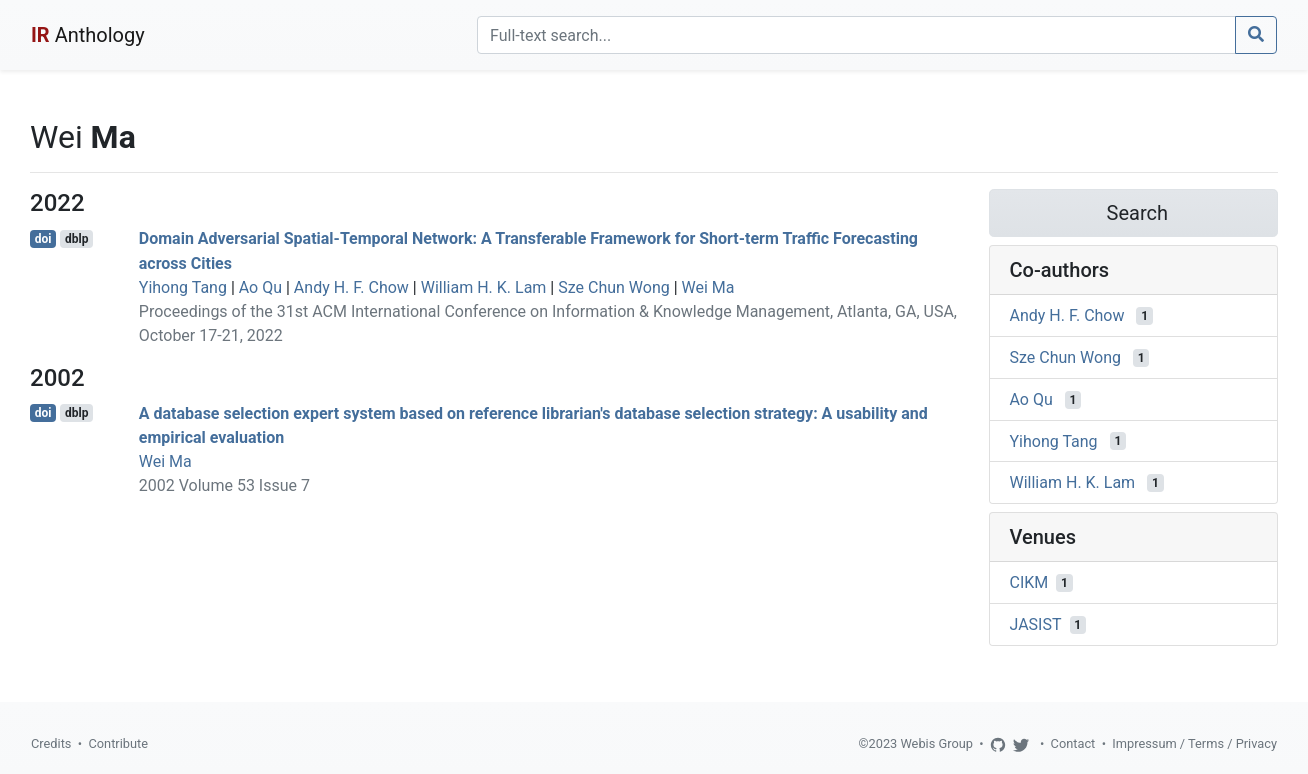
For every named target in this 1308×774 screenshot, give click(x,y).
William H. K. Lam (484, 287)
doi (43, 239)
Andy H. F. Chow (351, 287)
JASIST (1036, 624)
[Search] (856, 35)
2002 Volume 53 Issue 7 (224, 485)
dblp (76, 239)
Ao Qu (260, 287)
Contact (1073, 743)
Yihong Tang (183, 287)
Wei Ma (708, 287)
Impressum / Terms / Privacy (1194, 743)
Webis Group (936, 743)
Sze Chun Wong (614, 287)
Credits (51, 743)
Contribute (118, 743)
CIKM (1029, 582)
